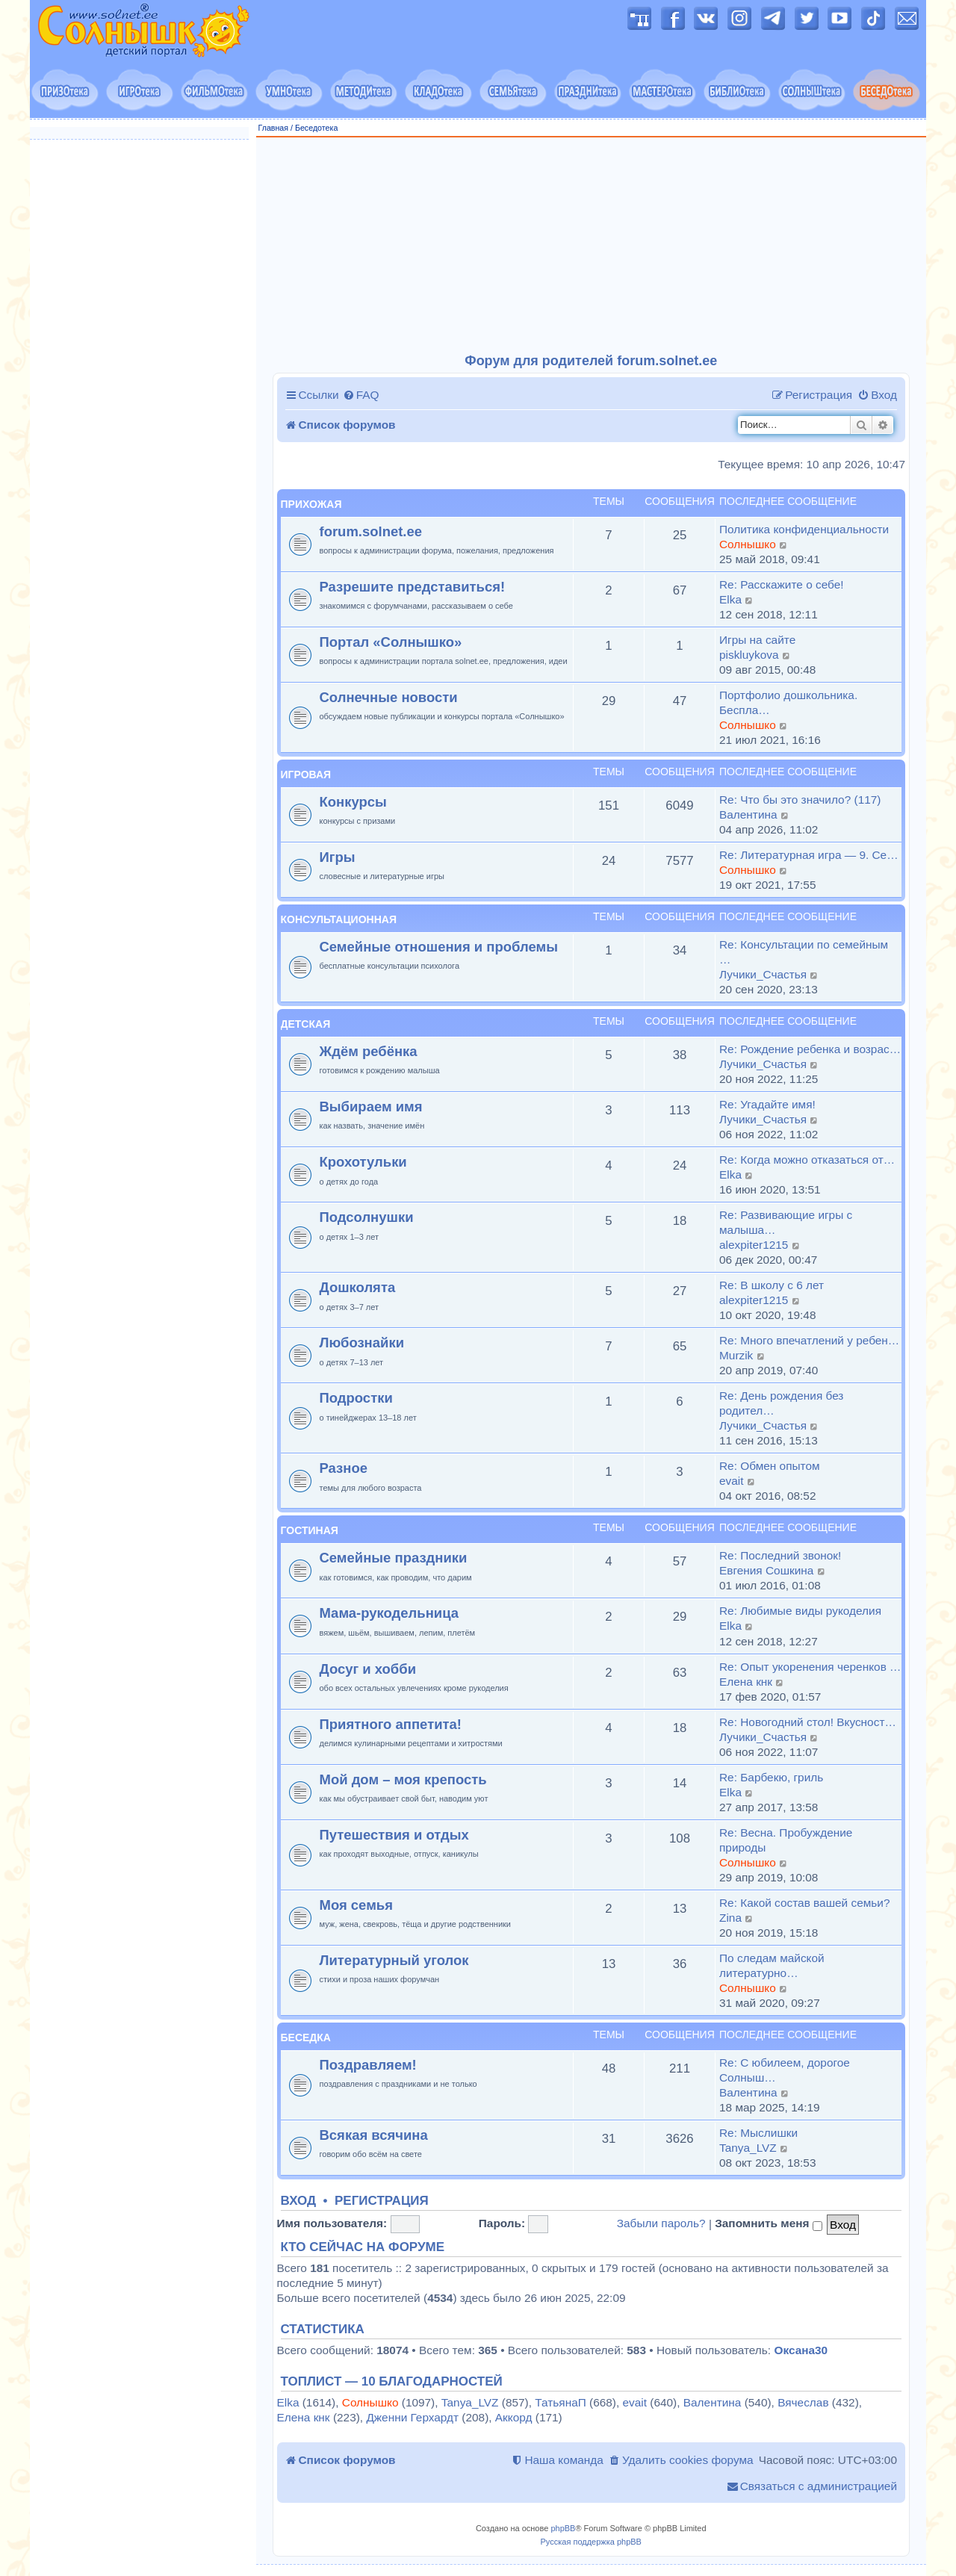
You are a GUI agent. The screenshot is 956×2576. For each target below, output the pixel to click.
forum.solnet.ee (371, 531)
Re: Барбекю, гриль (771, 1777)
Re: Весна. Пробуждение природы (785, 1840)
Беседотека (316, 127)
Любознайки (362, 1342)
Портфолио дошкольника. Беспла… (788, 702)
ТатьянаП (560, 2402)
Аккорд (514, 2417)
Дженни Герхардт (412, 2417)
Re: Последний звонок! (780, 1555)
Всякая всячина (374, 2135)
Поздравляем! (368, 2065)
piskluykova (749, 654)
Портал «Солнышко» (391, 642)
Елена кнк (745, 1681)
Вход (299, 2201)
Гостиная (309, 1530)
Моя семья (356, 1905)
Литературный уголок (394, 1960)
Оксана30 (801, 2350)
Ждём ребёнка (369, 1051)
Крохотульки (363, 1162)
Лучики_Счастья (763, 974)
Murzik (736, 1355)
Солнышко (747, 544)
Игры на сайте (757, 639)
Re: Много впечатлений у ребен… (809, 1340)
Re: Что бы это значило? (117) (800, 799)
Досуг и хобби (368, 1669)
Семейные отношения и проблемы (439, 947)
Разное (343, 1468)
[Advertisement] (591, 245)
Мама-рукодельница (389, 1613)
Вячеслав (802, 2402)
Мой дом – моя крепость (403, 1779)
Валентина (748, 814)
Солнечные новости (389, 697)
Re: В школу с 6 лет (771, 1285)
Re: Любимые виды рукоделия (800, 1610)
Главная (273, 127)
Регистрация (382, 2201)
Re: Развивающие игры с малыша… (785, 1222)
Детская (306, 1024)
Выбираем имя (371, 1106)
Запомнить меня (768, 2223)
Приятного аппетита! (391, 1724)
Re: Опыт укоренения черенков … (810, 1666)
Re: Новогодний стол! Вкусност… (807, 1722)
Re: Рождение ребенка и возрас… (810, 1049)
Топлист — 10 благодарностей (392, 2382)
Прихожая (311, 504)
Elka (730, 599)
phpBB (562, 2528)
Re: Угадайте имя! (767, 1104)
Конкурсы (353, 802)
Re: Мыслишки (758, 2132)
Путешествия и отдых (394, 1835)
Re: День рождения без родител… (781, 1403)
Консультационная (339, 919)
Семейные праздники (394, 1557)
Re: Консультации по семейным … (803, 952)
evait (731, 1480)
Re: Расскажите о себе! (781, 584)
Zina (730, 1917)
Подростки (356, 1398)
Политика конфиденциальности (804, 529)
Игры (338, 857)
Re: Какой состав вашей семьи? (804, 1902)
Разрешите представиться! (413, 587)
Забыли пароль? (661, 2223)
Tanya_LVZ (748, 2147)
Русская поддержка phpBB (591, 2541)
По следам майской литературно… (772, 1965)
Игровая (306, 774)
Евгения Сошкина (766, 1570)
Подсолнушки (367, 1217)
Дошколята (358, 1287)
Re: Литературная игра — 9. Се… (808, 854)
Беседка (306, 2037)
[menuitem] (361, 395)
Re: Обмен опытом (769, 1465)
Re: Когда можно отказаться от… (807, 1159)
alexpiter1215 (753, 1244)
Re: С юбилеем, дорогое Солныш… (784, 2070)
